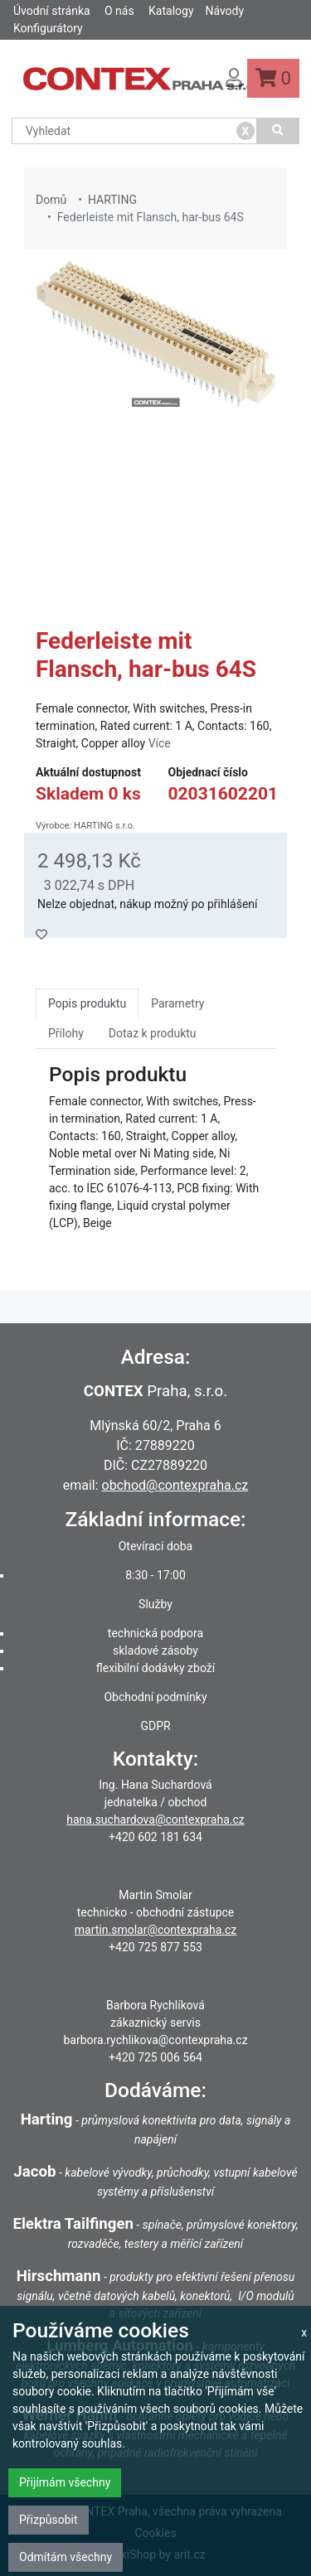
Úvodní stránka (51, 10)
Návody (224, 10)
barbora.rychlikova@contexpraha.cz (155, 2040)
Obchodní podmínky (155, 1697)
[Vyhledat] (278, 131)
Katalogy (170, 10)
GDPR (155, 1726)
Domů (51, 199)
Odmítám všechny (65, 2557)
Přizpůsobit (48, 2519)
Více (159, 743)
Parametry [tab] (177, 1003)
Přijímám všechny (64, 2482)
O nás (119, 10)
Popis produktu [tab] (87, 1003)
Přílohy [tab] (66, 1033)
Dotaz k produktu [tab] (153, 1033)
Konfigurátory (48, 28)
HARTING (112, 199)
